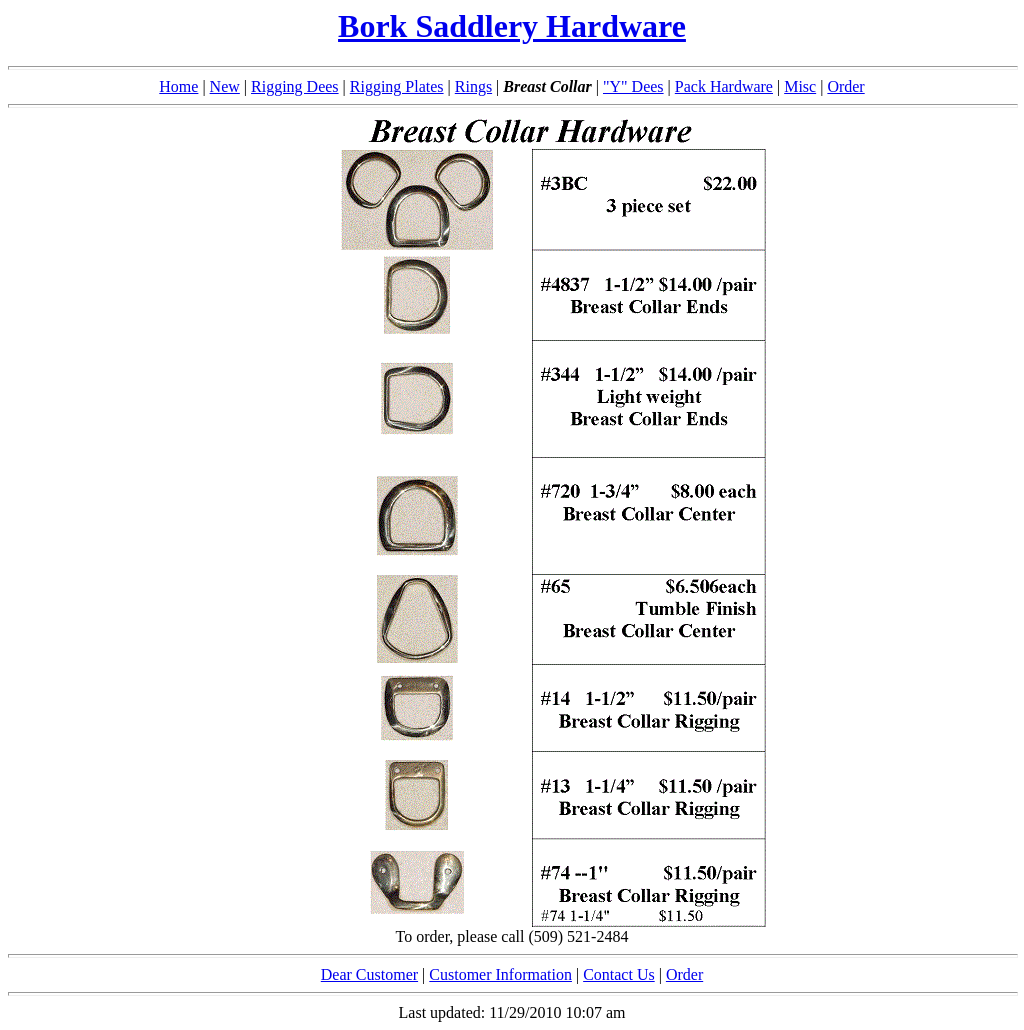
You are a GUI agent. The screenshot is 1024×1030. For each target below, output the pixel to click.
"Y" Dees (633, 86)
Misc (800, 86)
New (225, 86)
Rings (473, 86)
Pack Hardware (724, 86)
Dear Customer (369, 974)
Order (845, 86)
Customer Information (500, 974)
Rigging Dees (295, 86)
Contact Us (619, 974)
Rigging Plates (397, 86)
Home (178, 86)
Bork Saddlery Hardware (512, 26)
